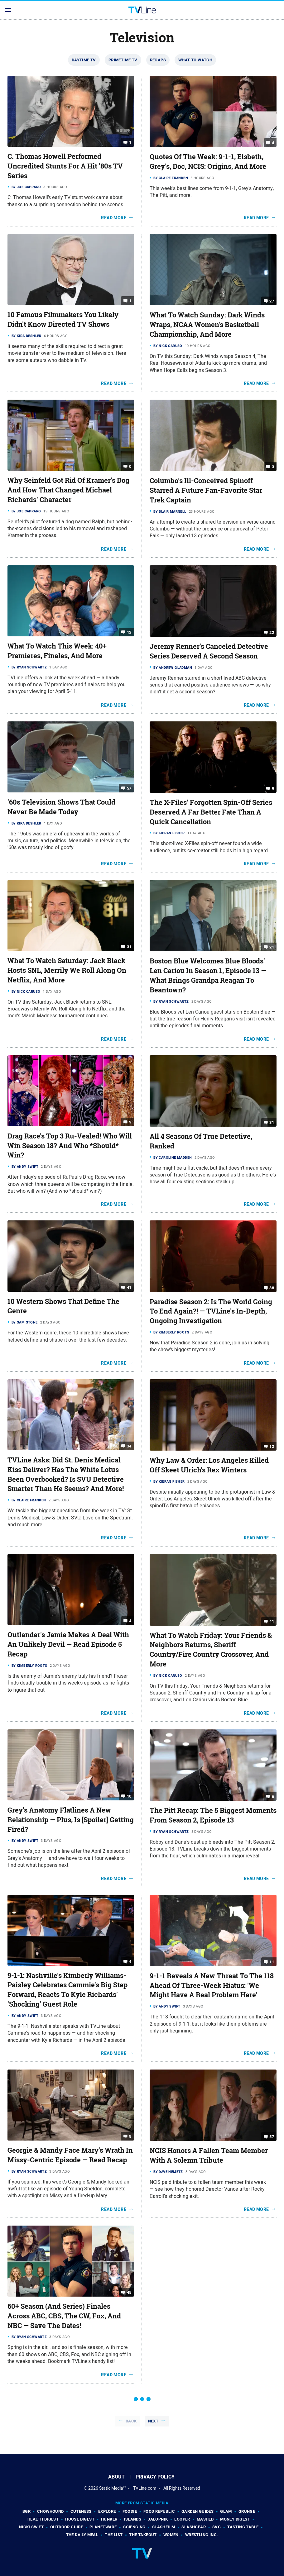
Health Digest (43, 2519)
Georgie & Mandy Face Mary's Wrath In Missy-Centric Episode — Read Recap (70, 2155)
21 (271, 947)
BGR (26, 2511)
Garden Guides (197, 2511)
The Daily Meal (82, 2535)
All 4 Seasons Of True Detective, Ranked (201, 1141)
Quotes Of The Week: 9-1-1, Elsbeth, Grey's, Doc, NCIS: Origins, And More (208, 161)
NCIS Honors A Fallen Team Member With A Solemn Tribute (209, 2155)
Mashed (205, 2519)
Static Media (111, 2488)
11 (271, 1962)
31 (129, 947)
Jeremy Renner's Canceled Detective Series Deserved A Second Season (209, 651)
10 (129, 1796)
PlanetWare (103, 2527)
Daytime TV (84, 60)
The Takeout (142, 2535)
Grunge (246, 2511)
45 (129, 2292)
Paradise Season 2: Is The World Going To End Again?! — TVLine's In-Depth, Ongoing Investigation (211, 1311)
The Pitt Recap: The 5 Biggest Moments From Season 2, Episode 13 (213, 1815)
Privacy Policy (155, 2476)
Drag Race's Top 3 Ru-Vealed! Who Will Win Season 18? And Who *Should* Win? (69, 1145)
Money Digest (235, 2519)
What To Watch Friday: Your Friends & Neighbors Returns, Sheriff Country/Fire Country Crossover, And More (211, 1650)
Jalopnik (158, 2519)
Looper (182, 2519)
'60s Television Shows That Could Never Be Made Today (61, 806)
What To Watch (195, 60)
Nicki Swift (31, 2527)
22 (271, 632)
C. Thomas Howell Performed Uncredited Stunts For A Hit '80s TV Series (65, 166)
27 (271, 301)
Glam (226, 2511)
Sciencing (134, 2527)
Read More (113, 218)
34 (129, 1446)
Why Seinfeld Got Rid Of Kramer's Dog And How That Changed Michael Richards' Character (68, 490)
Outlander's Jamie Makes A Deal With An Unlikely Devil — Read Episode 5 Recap (68, 1644)
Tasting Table (242, 2527)
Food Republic (159, 2511)
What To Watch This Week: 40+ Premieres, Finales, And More (57, 650)
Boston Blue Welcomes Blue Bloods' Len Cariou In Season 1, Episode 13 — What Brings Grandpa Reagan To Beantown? (208, 975)
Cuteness (81, 2511)
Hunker (109, 2519)
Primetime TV (122, 60)
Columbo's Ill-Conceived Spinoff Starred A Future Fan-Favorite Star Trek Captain (206, 490)
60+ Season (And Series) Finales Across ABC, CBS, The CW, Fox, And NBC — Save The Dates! (64, 2316)
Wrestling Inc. (201, 2535)
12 (129, 632)
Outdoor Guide (66, 2527)
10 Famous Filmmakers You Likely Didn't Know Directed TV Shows (62, 319)
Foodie (130, 2511)
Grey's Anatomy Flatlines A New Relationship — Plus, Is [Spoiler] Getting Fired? (70, 1819)
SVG (216, 2527)
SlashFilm (163, 2527)
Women (171, 2535)
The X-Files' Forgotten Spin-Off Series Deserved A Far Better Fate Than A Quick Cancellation (211, 812)
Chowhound (50, 2511)
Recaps (158, 60)
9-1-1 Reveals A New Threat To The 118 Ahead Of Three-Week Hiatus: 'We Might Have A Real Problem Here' (212, 1985)
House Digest (79, 2519)
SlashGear (193, 2527)
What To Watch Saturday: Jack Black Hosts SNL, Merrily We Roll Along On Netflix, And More (66, 970)
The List (114, 2535)
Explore (107, 2511)
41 (129, 1287)
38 (271, 1287)
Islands (132, 2519)
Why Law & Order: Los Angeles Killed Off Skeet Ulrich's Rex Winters (209, 1465)
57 (129, 788)
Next (153, 2421)
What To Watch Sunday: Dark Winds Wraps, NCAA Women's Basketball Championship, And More (207, 324)
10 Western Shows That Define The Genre (63, 1306)
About (116, 2476)
